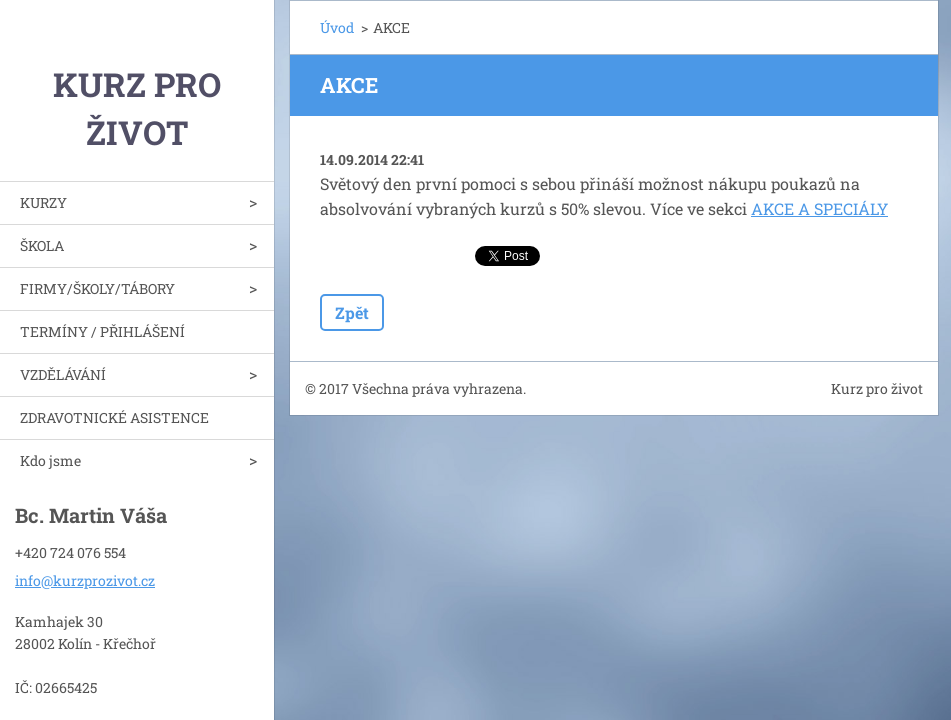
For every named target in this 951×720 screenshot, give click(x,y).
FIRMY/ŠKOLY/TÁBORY (97, 288)
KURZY (43, 202)
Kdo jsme (50, 460)
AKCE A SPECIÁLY (819, 208)
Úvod (337, 27)
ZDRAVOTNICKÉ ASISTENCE (114, 417)
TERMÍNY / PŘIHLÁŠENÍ (102, 331)
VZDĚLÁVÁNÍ (63, 374)
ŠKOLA (42, 245)
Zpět (352, 312)
